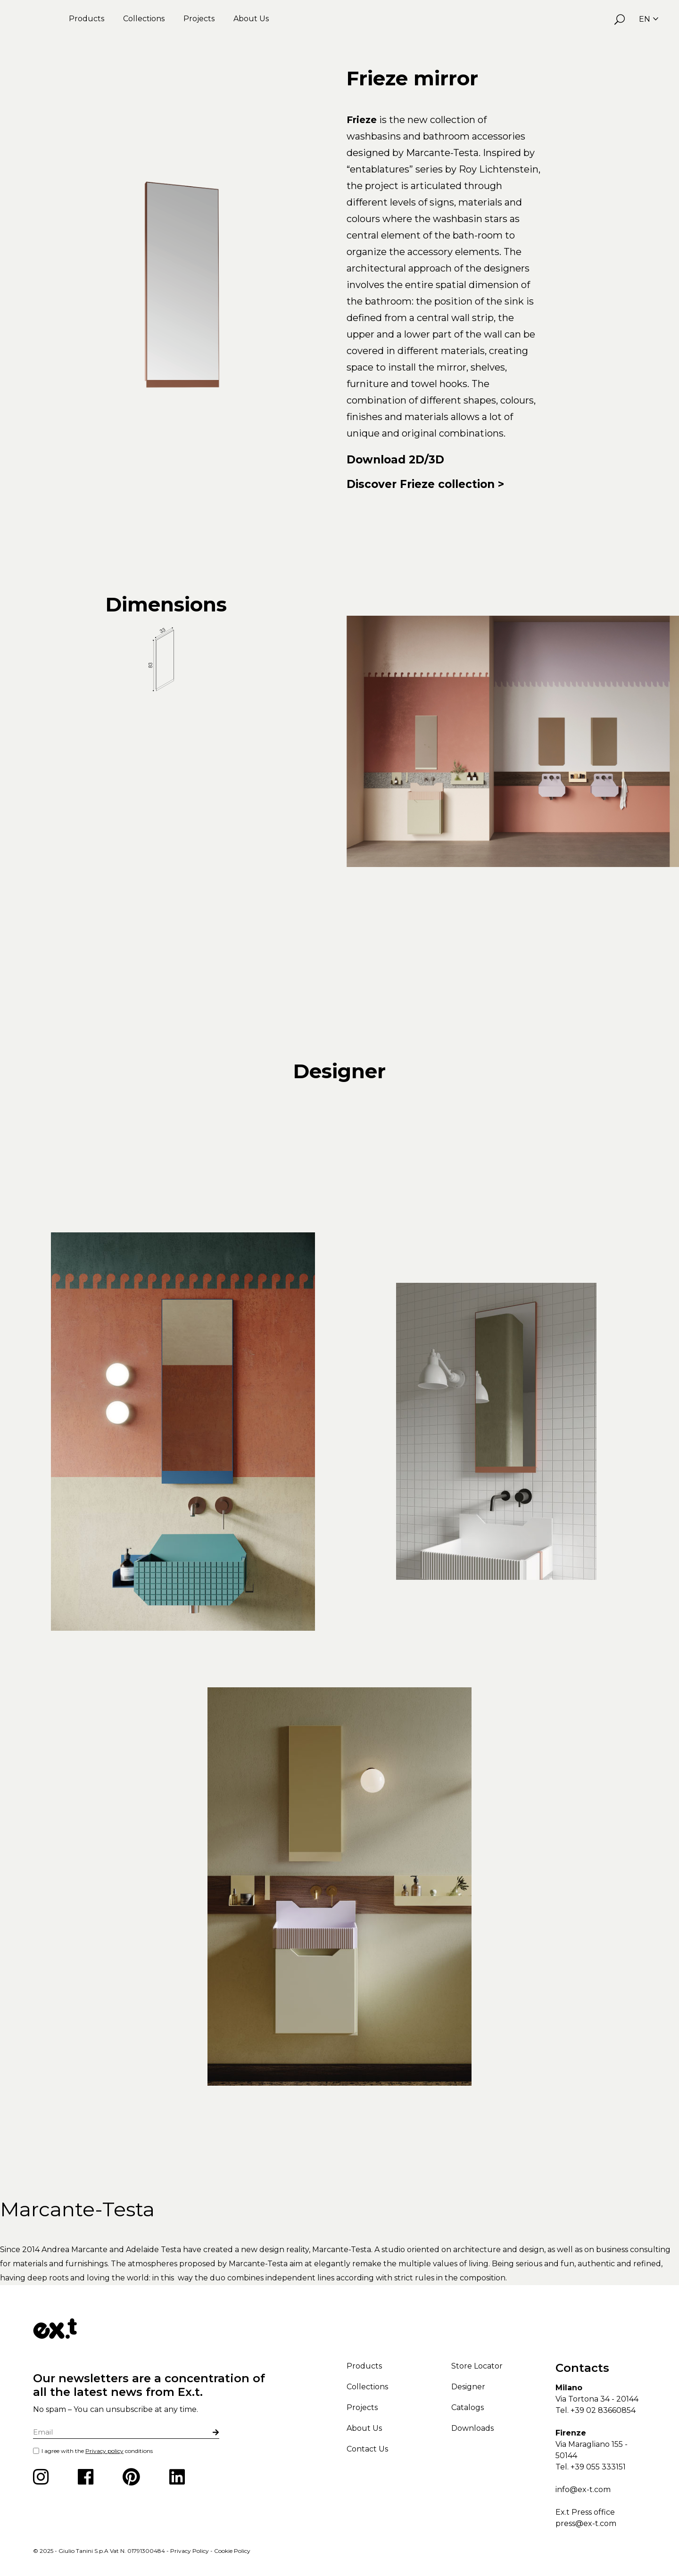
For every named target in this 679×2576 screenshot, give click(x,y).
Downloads (472, 2428)
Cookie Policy (232, 2550)
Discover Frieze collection (421, 484)
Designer (468, 2386)
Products (86, 18)
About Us (251, 18)
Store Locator (477, 2365)
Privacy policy (104, 2450)
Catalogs (467, 2407)
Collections (144, 18)
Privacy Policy (189, 2550)
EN (648, 19)
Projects (199, 18)
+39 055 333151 (598, 2466)
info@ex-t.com (583, 2489)
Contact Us (367, 2448)
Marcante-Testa (77, 2209)
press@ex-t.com (585, 2523)
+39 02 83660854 (603, 2410)
